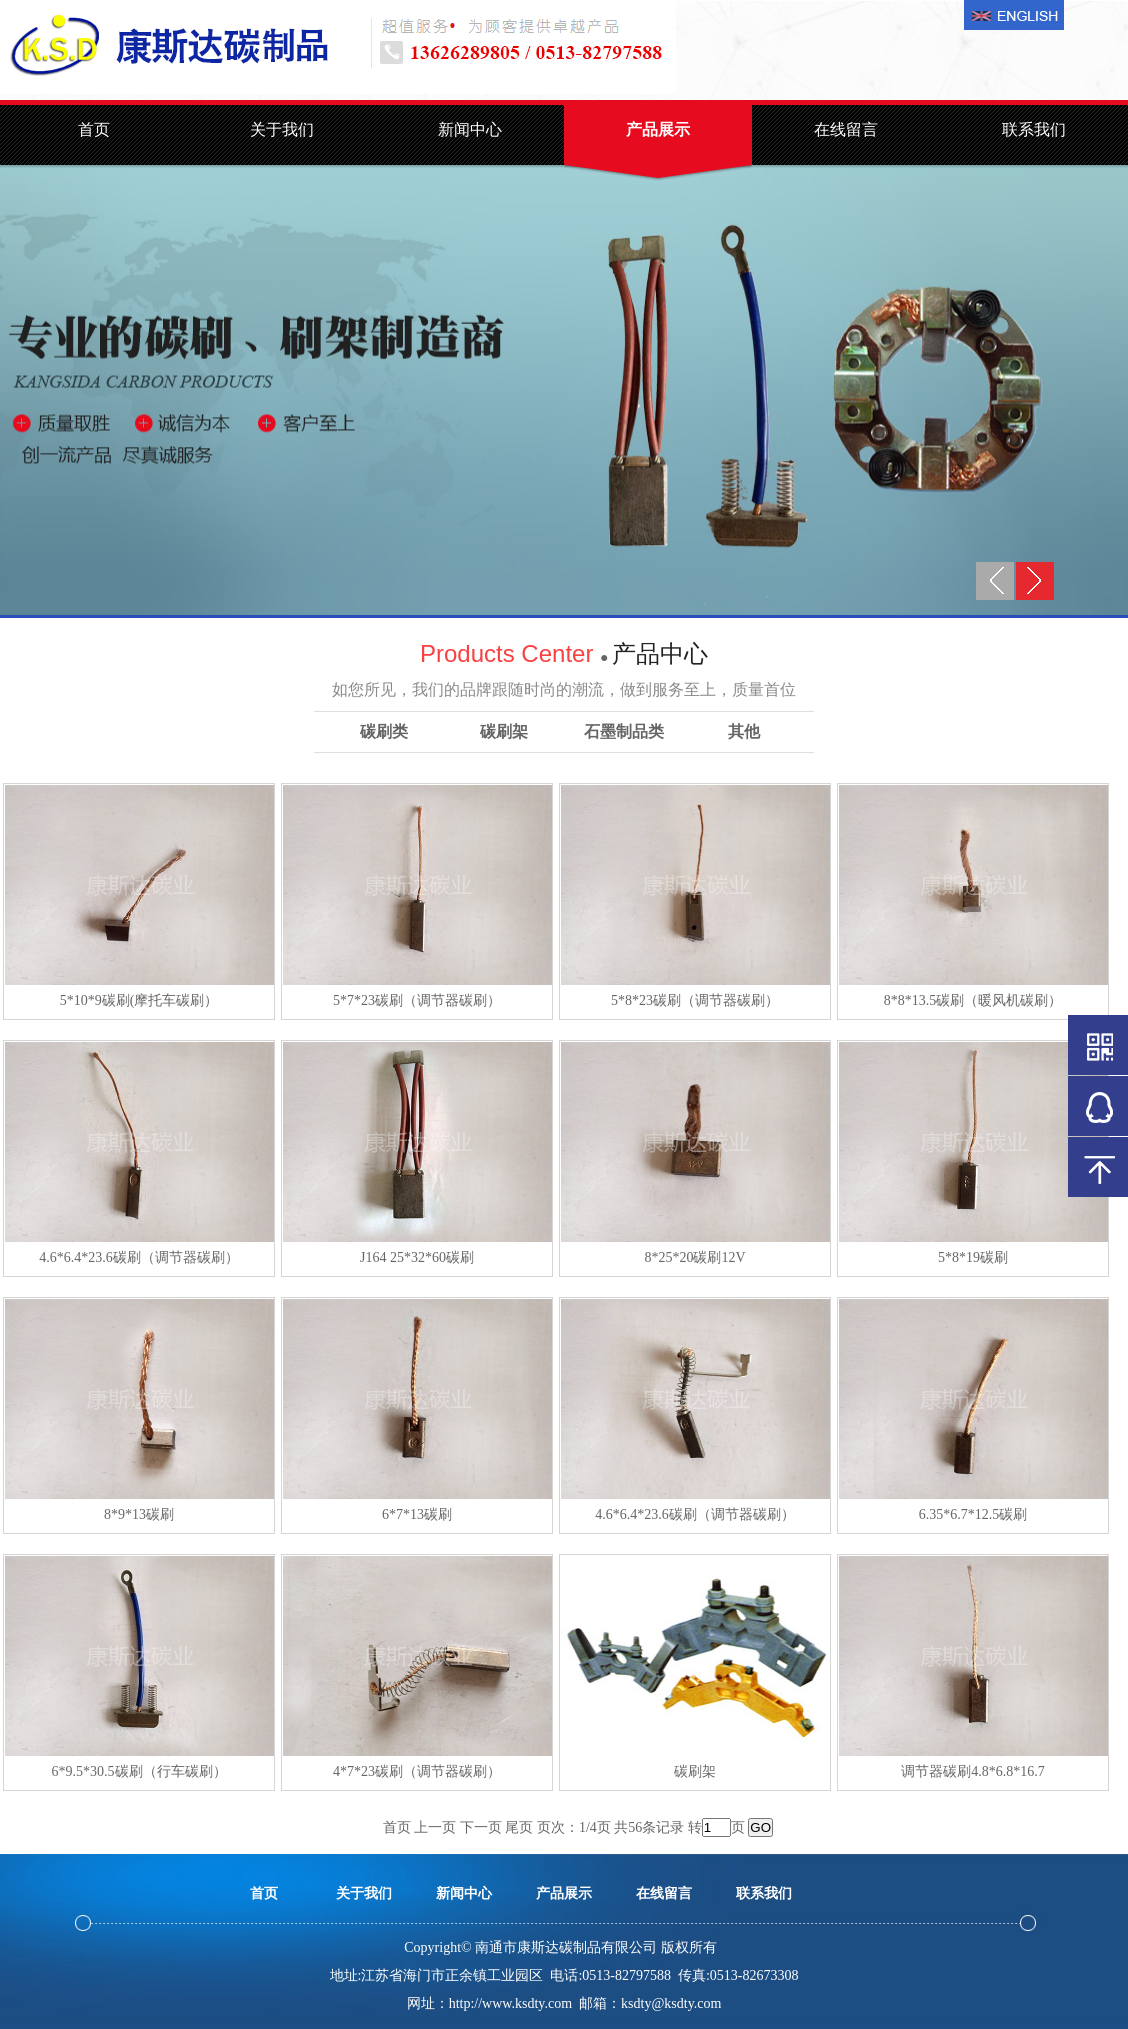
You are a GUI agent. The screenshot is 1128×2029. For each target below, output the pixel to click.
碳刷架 (504, 731)
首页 (94, 129)
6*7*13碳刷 (417, 1514)
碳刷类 (384, 731)
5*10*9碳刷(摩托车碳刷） (139, 1000)
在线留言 (846, 129)
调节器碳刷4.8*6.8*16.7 (973, 1771)
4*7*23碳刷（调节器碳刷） (417, 1771)
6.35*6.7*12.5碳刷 (973, 1514)
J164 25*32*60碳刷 (417, 1257)
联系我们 (1034, 129)
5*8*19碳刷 (973, 1257)
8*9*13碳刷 (139, 1514)
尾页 (519, 1827)
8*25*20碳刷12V (694, 1257)
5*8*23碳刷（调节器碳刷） (695, 1000)
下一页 (481, 1827)
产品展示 (658, 129)
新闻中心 (470, 129)
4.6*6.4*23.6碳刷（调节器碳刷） (139, 1257)
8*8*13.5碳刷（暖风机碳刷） (973, 1000)
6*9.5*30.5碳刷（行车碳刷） (139, 1771)
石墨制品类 (624, 731)
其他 (744, 731)
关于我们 (282, 129)
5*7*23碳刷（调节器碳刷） (417, 1000)
